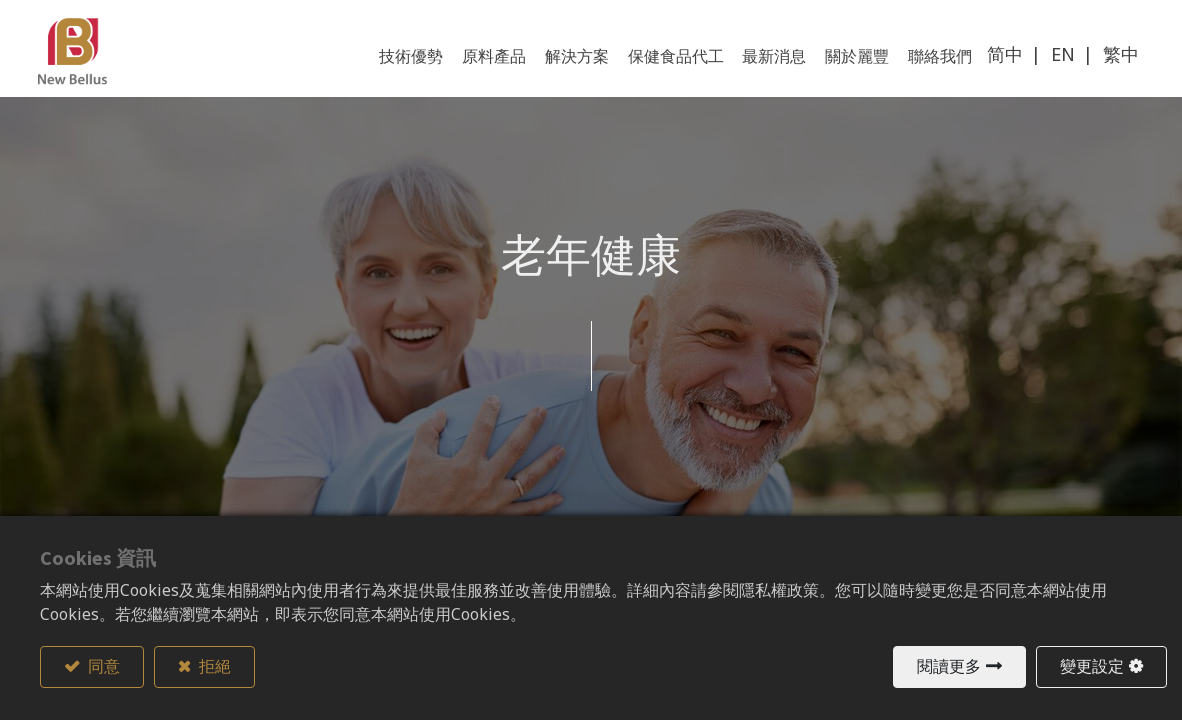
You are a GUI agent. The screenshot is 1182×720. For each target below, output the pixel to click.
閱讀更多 (949, 667)
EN (1061, 58)
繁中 (1119, 58)
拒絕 (213, 667)
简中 (1003, 58)
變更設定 (1092, 667)
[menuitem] (938, 60)
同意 (102, 667)
